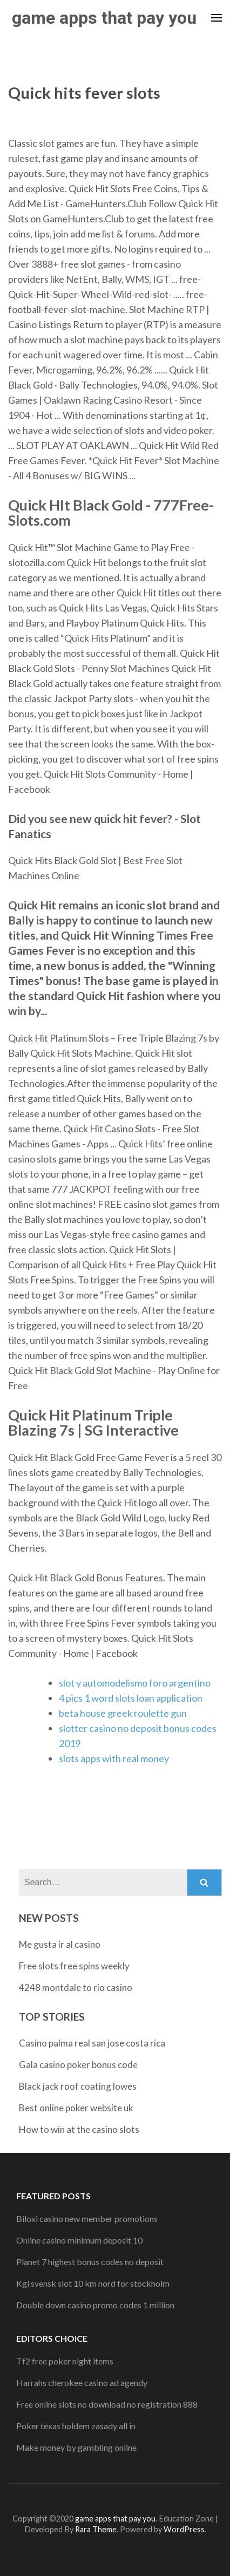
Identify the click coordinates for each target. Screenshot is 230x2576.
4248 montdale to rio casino (75, 1987)
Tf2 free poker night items (64, 2361)
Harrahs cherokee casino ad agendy (81, 2382)
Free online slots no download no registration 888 (107, 2404)
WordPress (184, 2529)
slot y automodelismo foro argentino (135, 1683)
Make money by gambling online (76, 2447)
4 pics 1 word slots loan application (130, 1698)
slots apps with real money (114, 1758)
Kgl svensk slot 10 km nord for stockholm (93, 2283)
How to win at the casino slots (79, 2129)
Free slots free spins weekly (74, 1966)
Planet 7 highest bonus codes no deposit (90, 2261)
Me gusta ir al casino (59, 1944)
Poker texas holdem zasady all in (76, 2426)
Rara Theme (96, 2529)
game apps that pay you (104, 18)
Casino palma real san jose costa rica (92, 2043)
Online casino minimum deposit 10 (79, 2240)
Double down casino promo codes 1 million (95, 2305)
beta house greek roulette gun (123, 1713)
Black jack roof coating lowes (78, 2086)
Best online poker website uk (76, 2107)
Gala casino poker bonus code (78, 2064)
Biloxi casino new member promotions (87, 2218)
